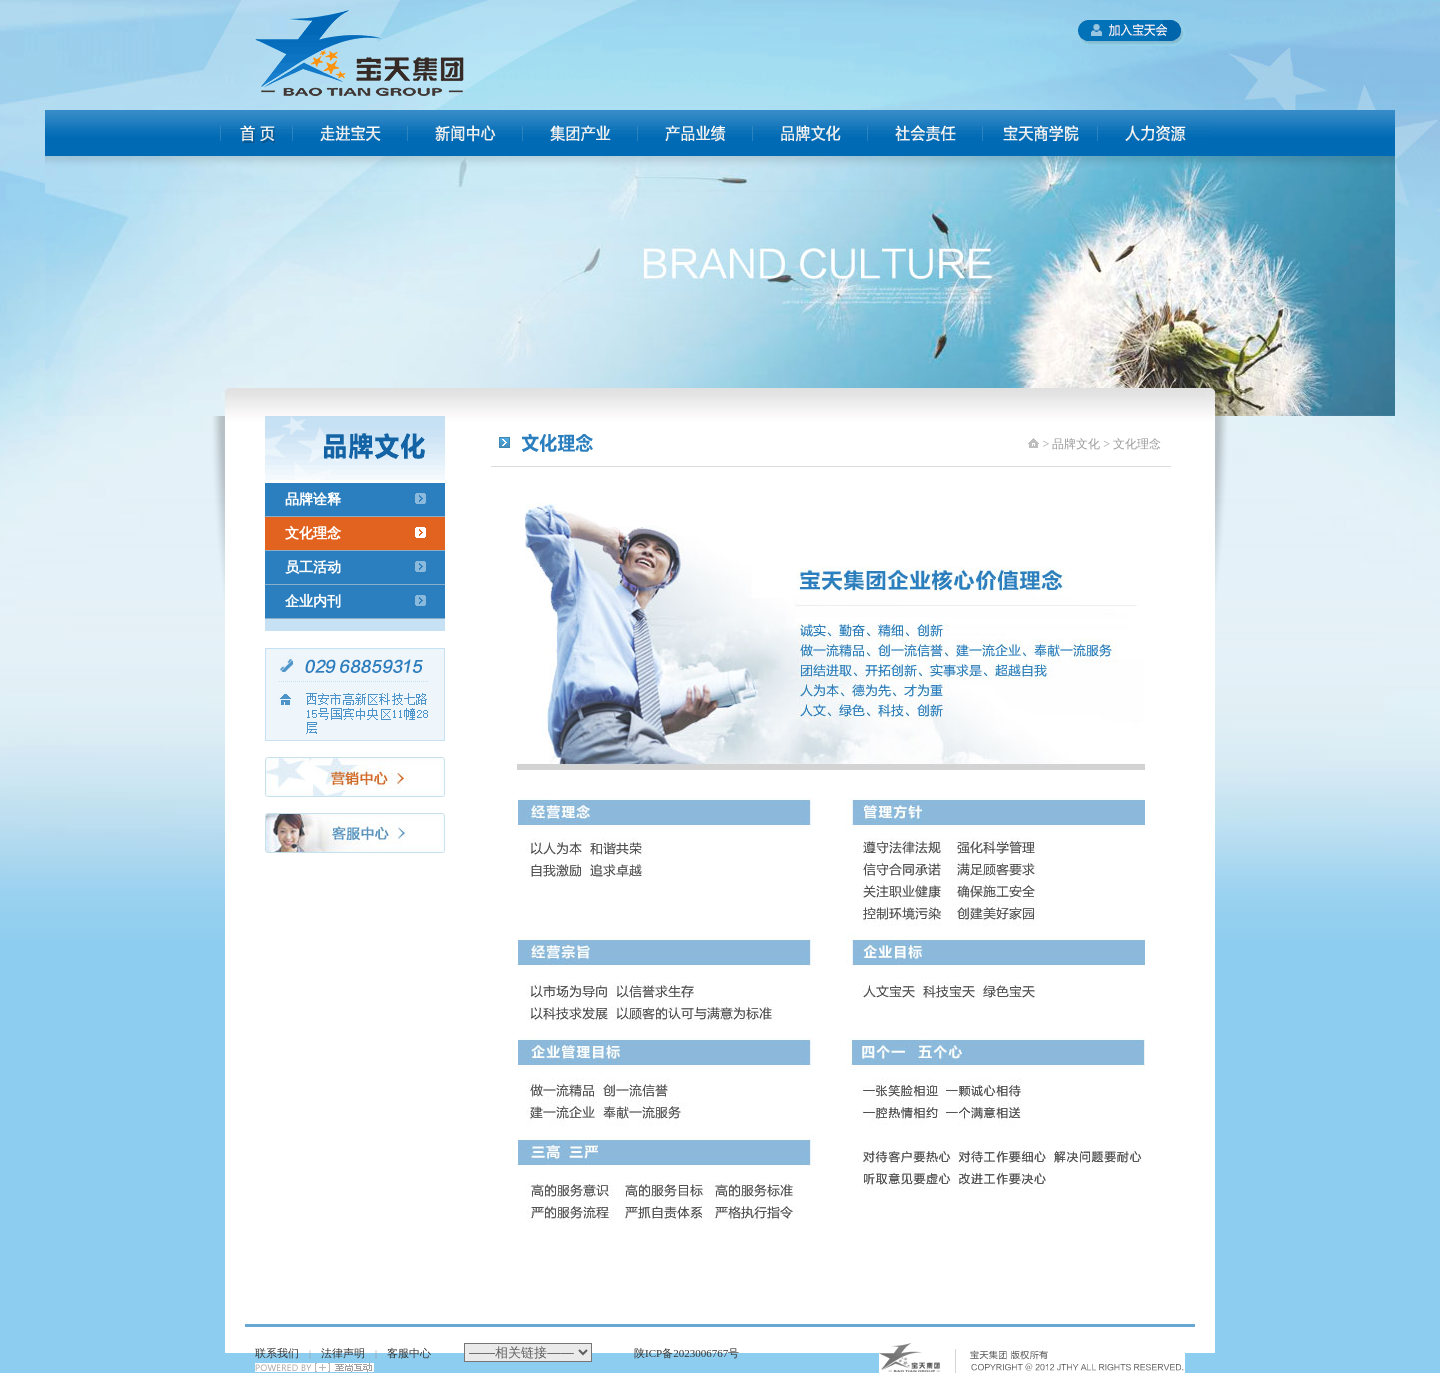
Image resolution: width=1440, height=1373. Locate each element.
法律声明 (343, 1353)
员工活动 (313, 567)
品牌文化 (1076, 444)
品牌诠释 (313, 499)
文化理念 (313, 533)
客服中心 (409, 1353)
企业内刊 (313, 601)
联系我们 (277, 1353)
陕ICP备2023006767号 (686, 1353)
